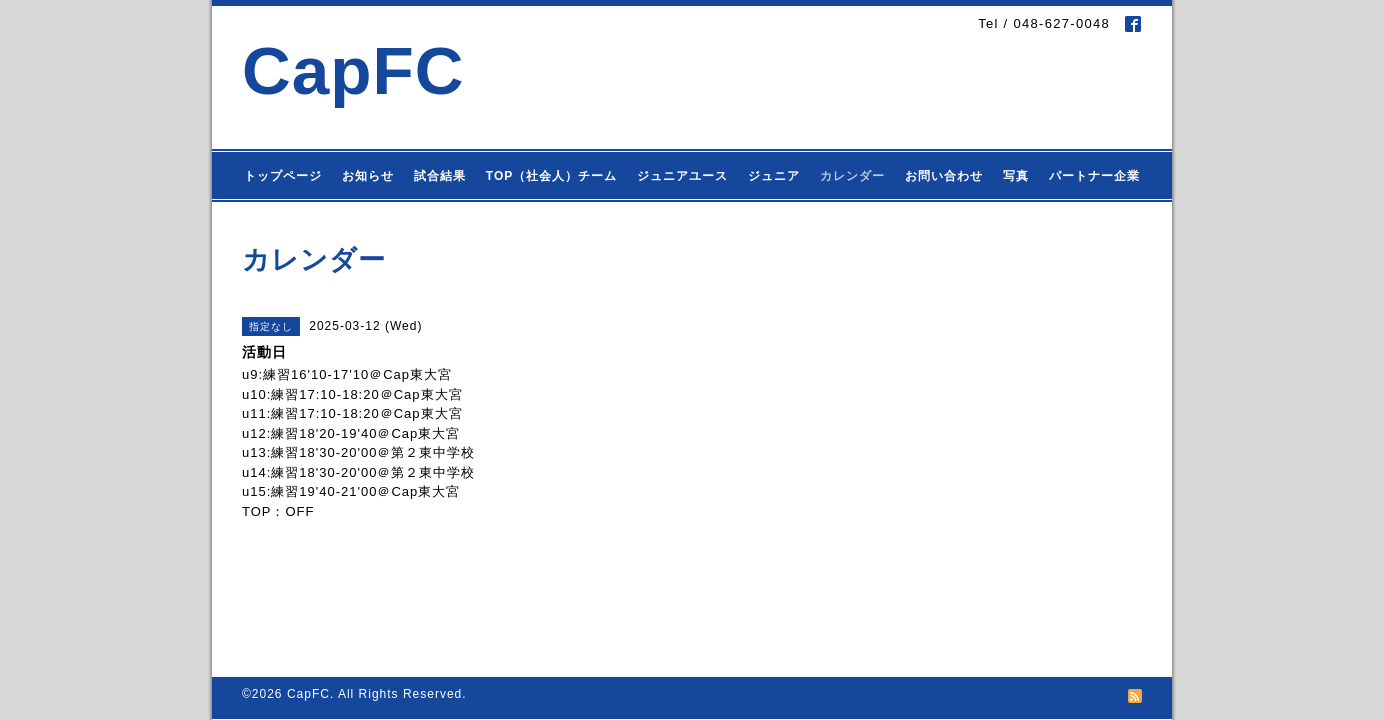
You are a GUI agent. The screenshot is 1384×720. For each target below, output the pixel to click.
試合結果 (440, 176)
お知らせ (368, 176)
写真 (1016, 176)
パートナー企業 (1094, 176)
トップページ (283, 176)
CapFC (353, 70)
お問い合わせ (944, 176)
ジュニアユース (682, 176)
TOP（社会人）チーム (551, 176)
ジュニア (774, 176)
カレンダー (852, 176)
